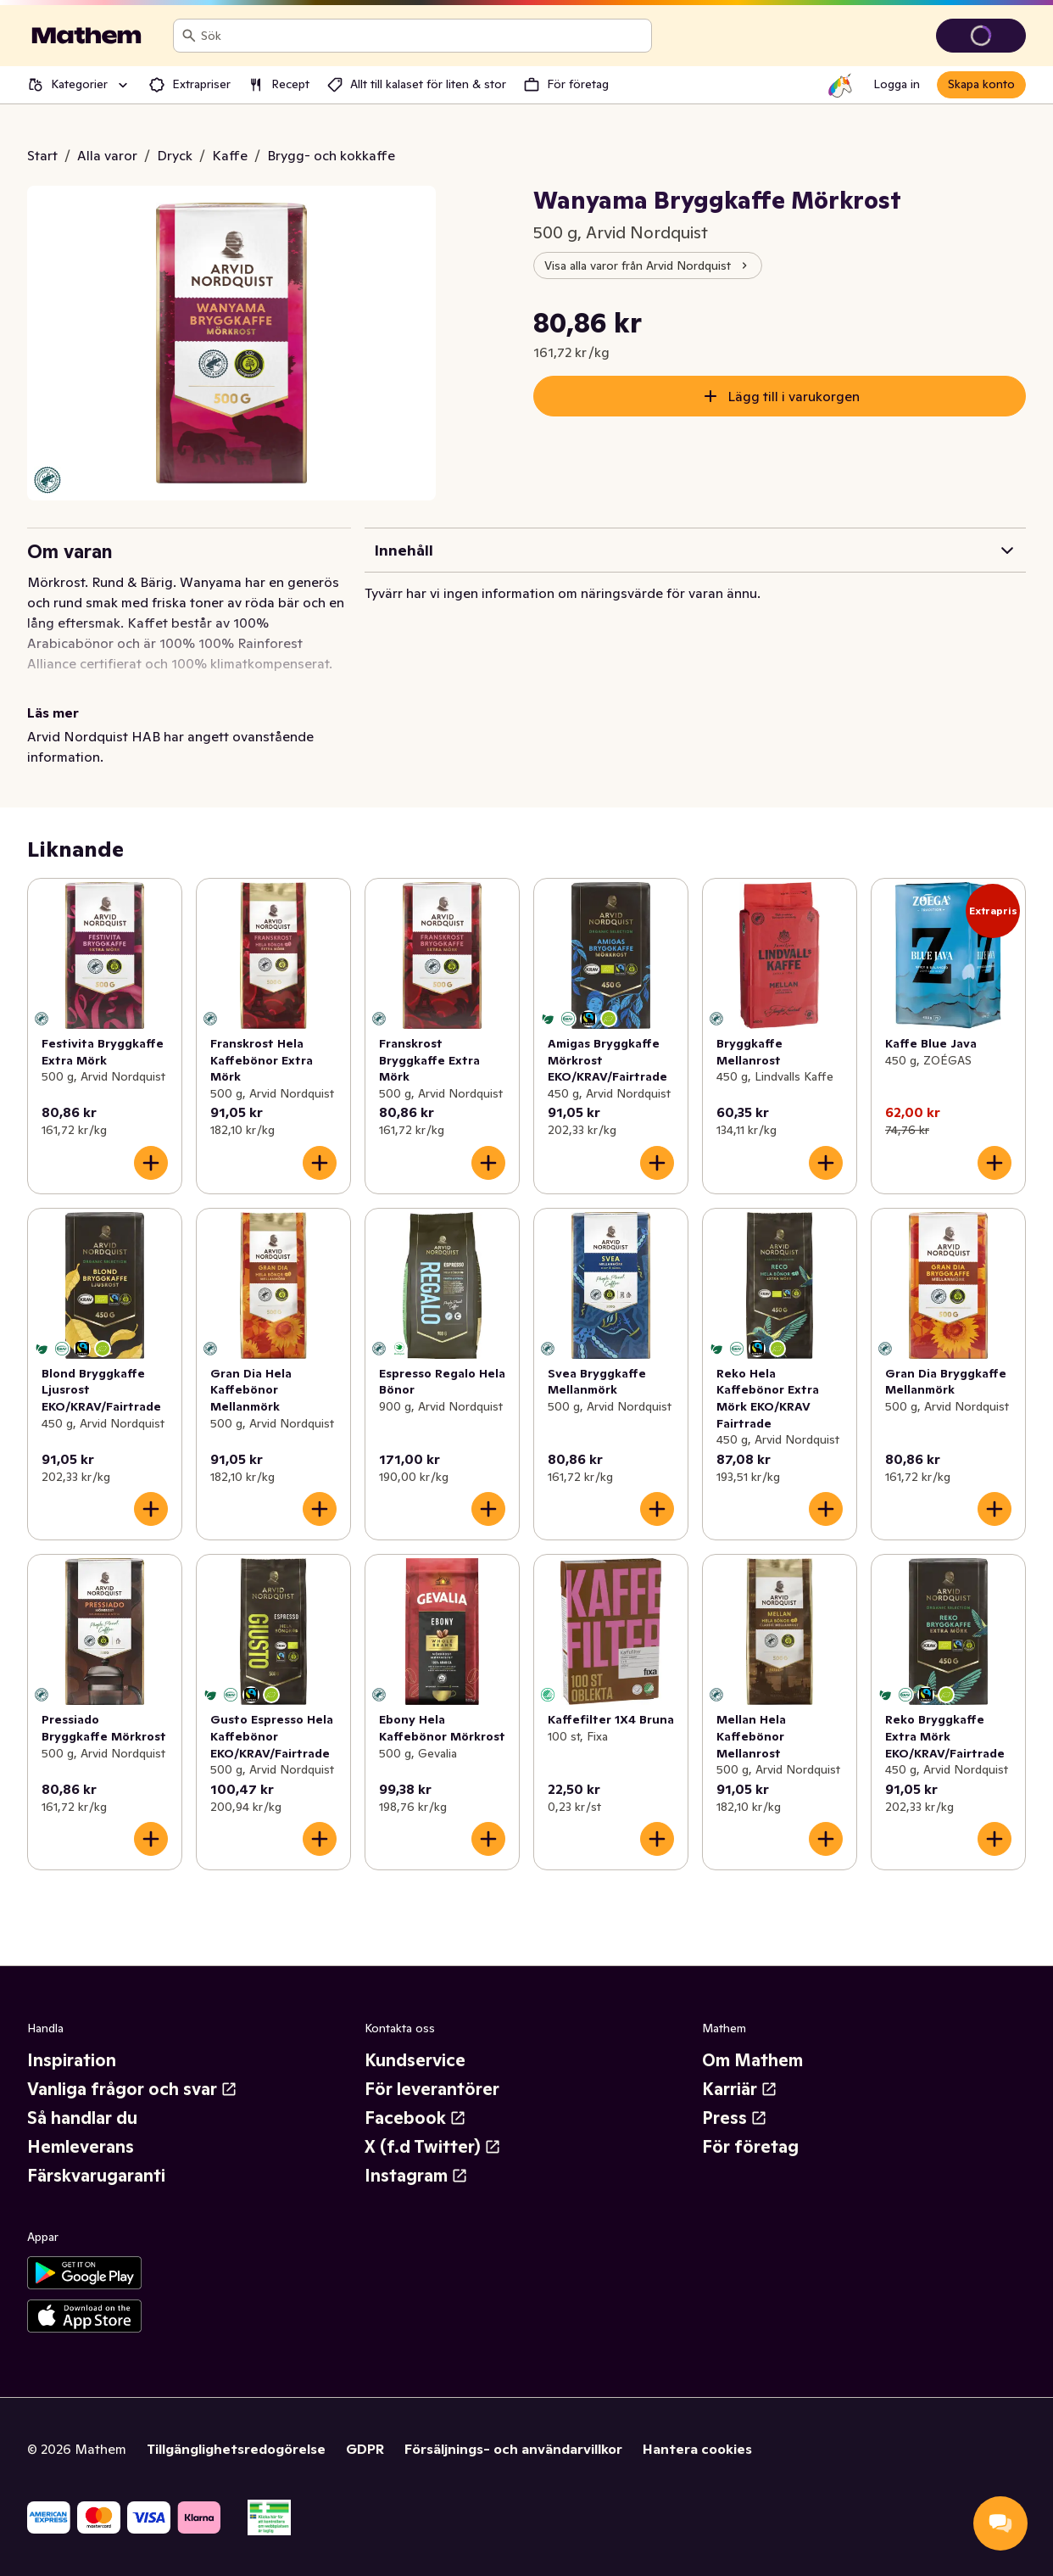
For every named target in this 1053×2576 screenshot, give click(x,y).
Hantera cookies (697, 2448)
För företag (750, 2147)
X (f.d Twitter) (433, 2147)
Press (734, 2118)
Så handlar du (82, 2118)
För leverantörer (432, 2089)
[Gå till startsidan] (86, 36)
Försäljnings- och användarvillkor (513, 2448)
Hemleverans (80, 2147)
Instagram (416, 2176)
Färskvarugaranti (96, 2176)
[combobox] (422, 36)
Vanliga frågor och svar (132, 2089)
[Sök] (189, 35)
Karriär (739, 2089)
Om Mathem (752, 2060)
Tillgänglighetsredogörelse (236, 2448)
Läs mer (53, 712)
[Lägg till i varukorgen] (151, 1163)
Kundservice (415, 2060)
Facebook (415, 2118)
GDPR (365, 2448)
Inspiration (71, 2060)
